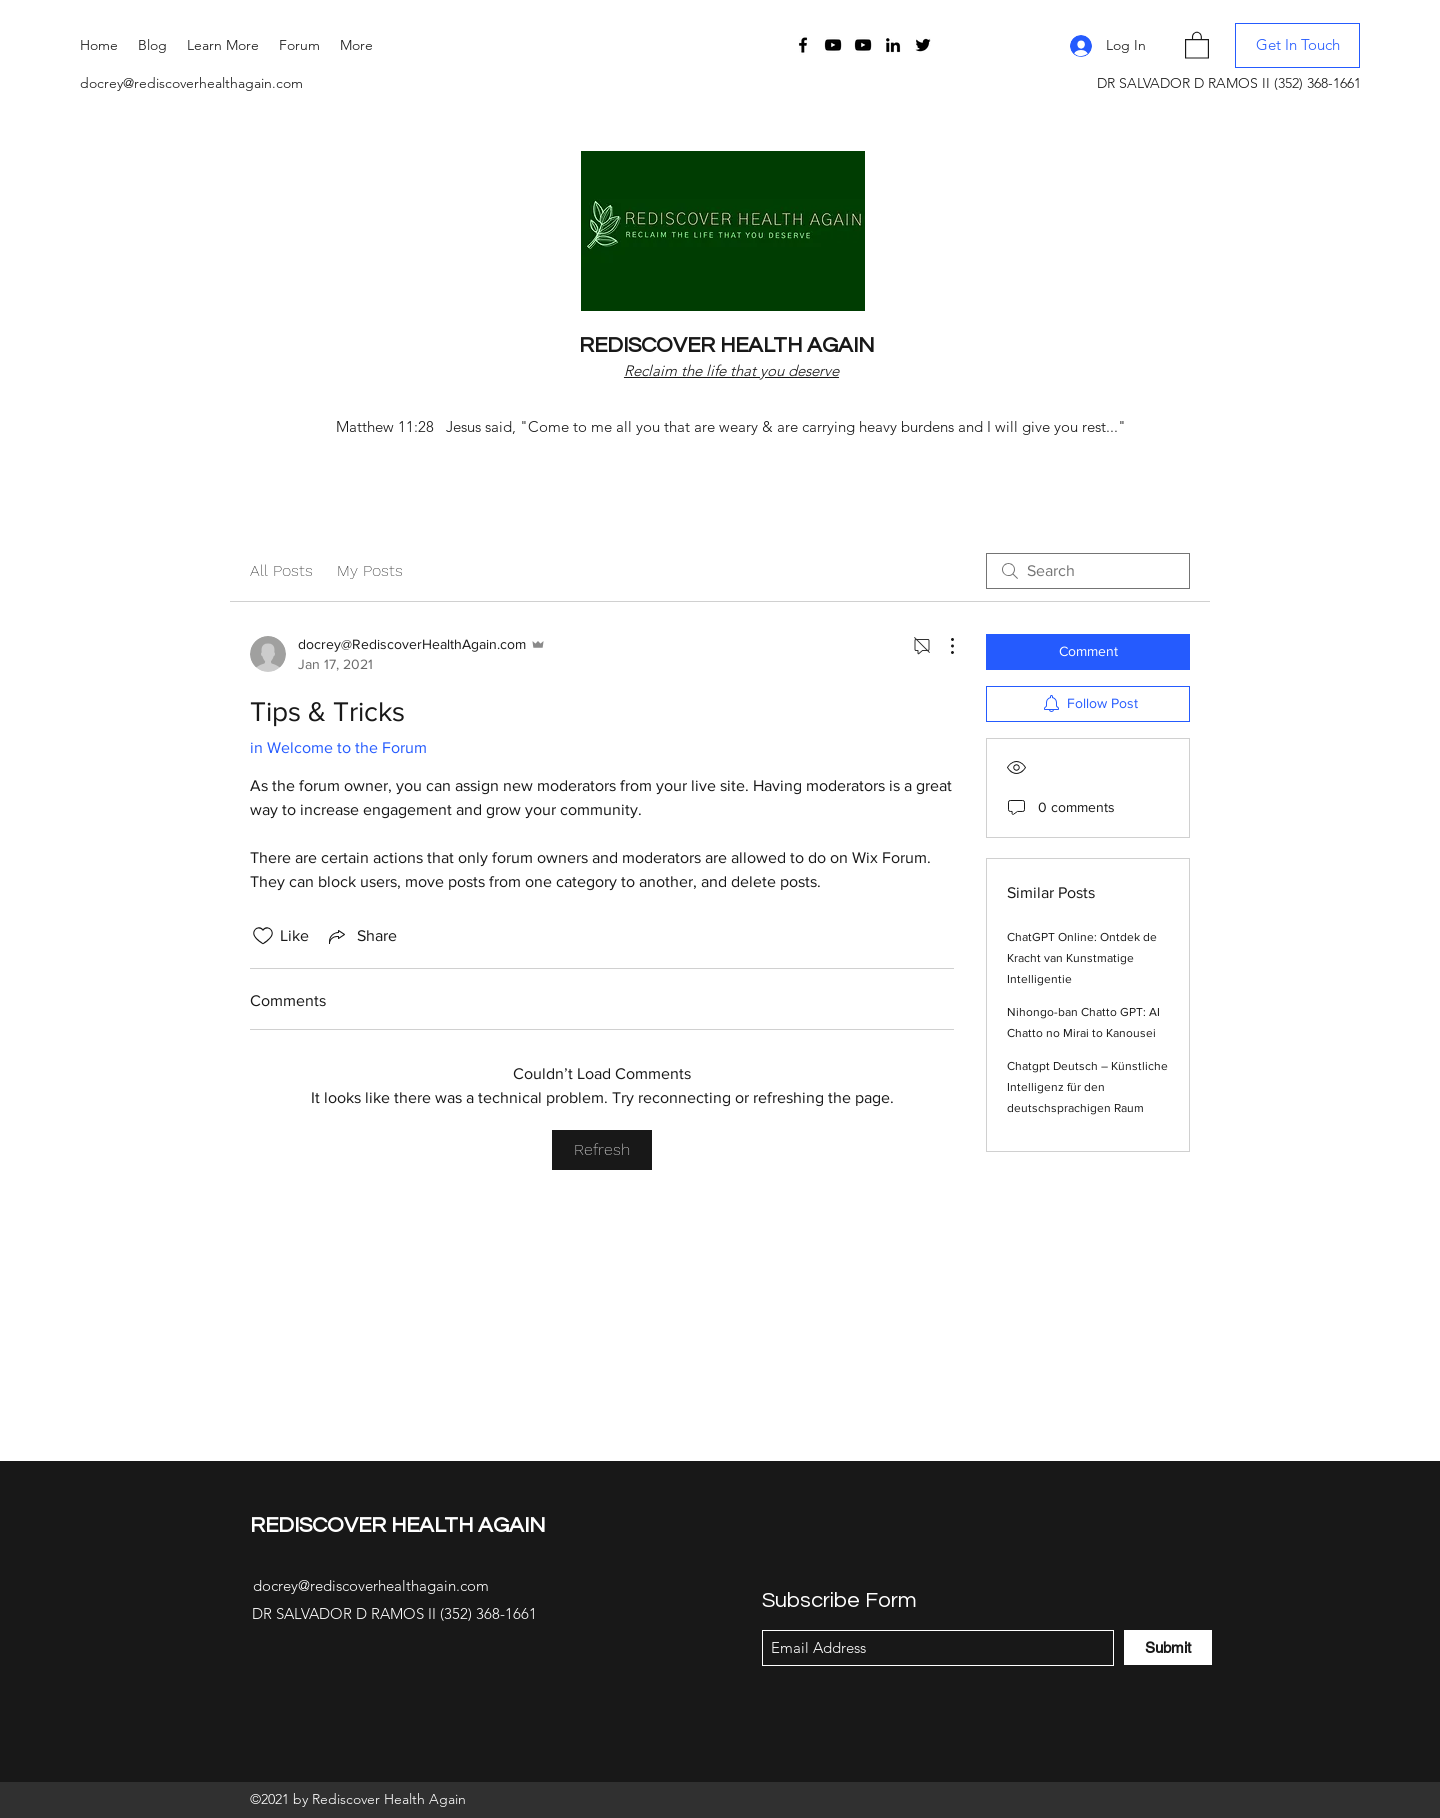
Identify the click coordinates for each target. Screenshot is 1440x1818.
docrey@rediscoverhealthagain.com (191, 83)
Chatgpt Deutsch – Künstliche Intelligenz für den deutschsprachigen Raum (1087, 1087)
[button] (223, 45)
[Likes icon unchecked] (263, 936)
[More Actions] (942, 646)
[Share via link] (361, 936)
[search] (1088, 571)
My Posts (370, 570)
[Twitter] (923, 45)
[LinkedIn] (893, 45)
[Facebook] (803, 45)
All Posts (281, 570)
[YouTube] (833, 45)
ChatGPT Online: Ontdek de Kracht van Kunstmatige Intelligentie (1082, 958)
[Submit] (1168, 1647)
